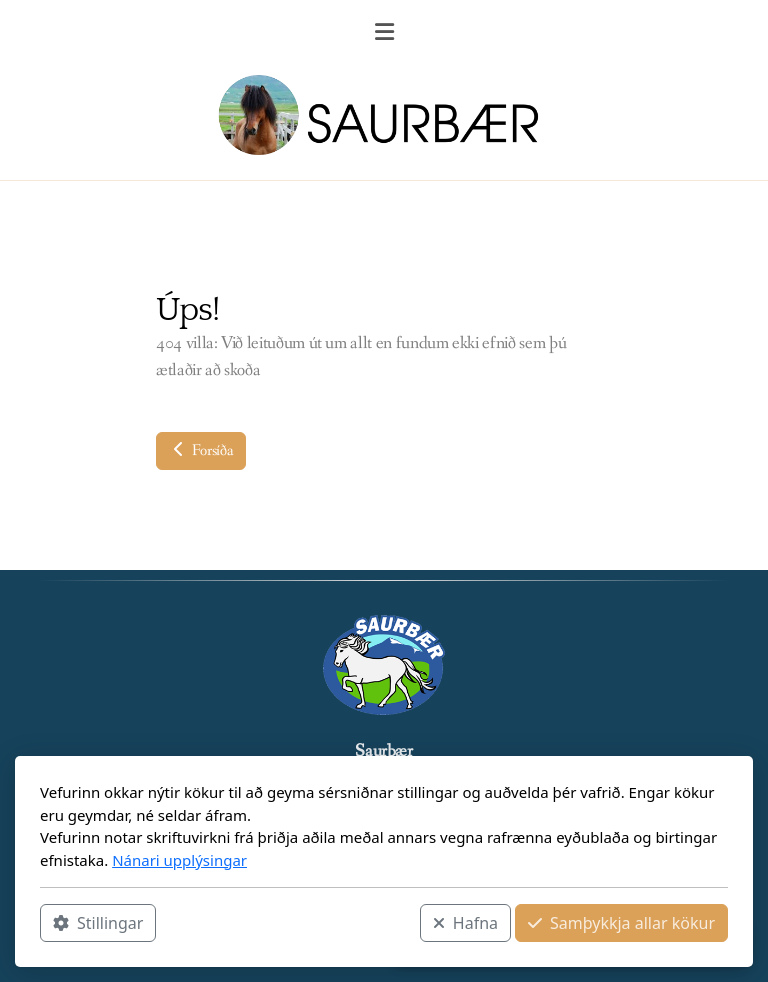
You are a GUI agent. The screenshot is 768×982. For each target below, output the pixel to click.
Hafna (465, 923)
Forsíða (201, 450)
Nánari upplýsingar (179, 860)
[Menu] (384, 35)
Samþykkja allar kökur (621, 923)
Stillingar (98, 923)
